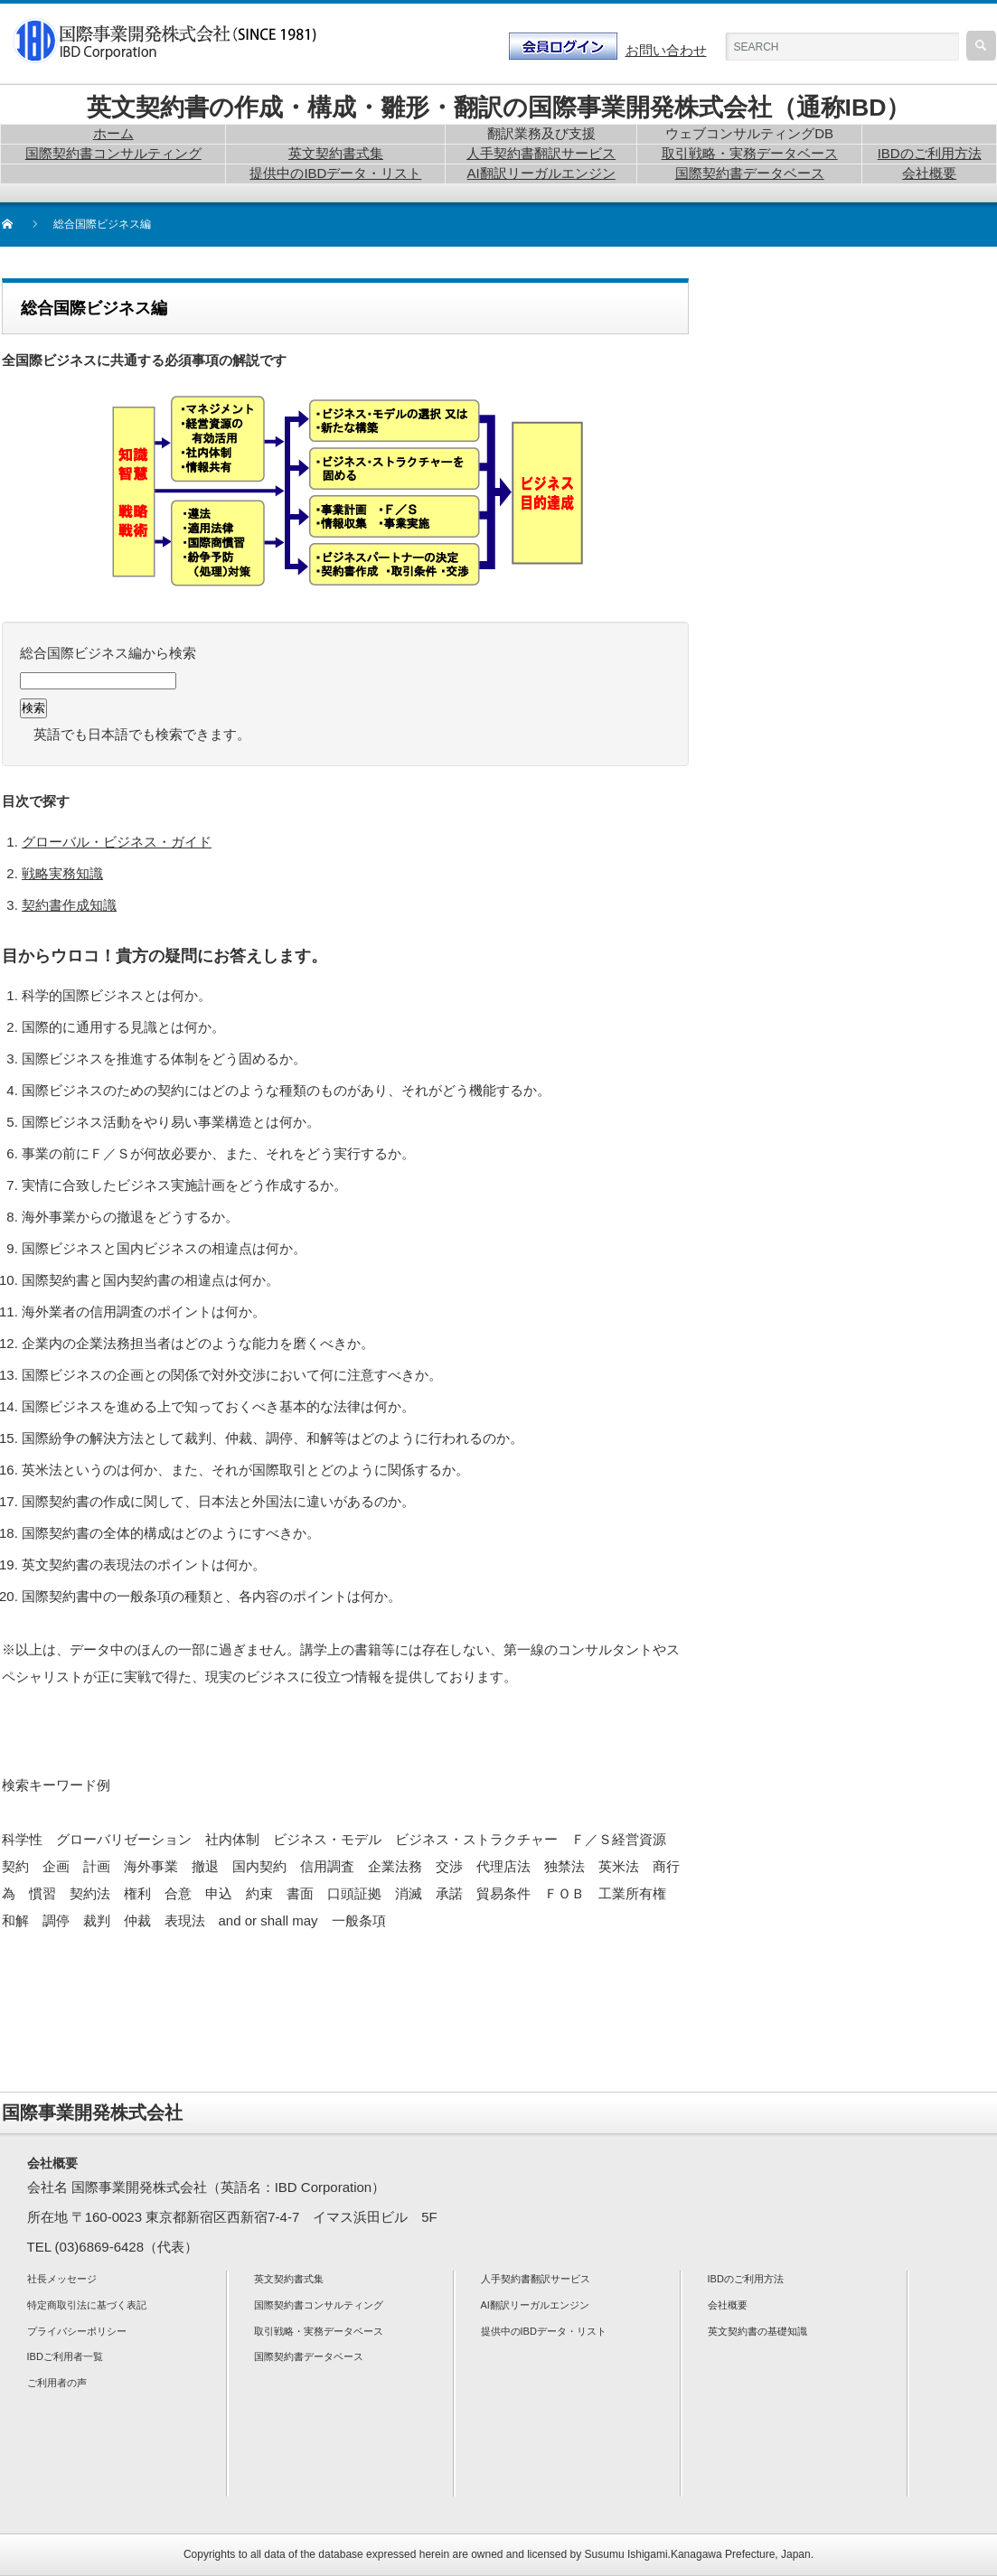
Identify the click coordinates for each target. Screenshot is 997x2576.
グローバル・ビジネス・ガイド (117, 841)
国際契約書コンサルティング (318, 2305)
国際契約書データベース (308, 2356)
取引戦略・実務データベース (318, 2331)
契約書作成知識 (69, 905)
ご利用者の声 (57, 2382)
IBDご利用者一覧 (65, 2356)
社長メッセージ (62, 2278)
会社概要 (728, 2305)
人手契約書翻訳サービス (535, 2278)
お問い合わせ (666, 50)
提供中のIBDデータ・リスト (544, 2331)
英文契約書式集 (289, 2278)
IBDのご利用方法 (746, 2278)
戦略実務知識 (62, 873)
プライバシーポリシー (77, 2331)
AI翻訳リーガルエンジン (535, 2305)
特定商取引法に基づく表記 (86, 2305)
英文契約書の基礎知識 (757, 2331)
